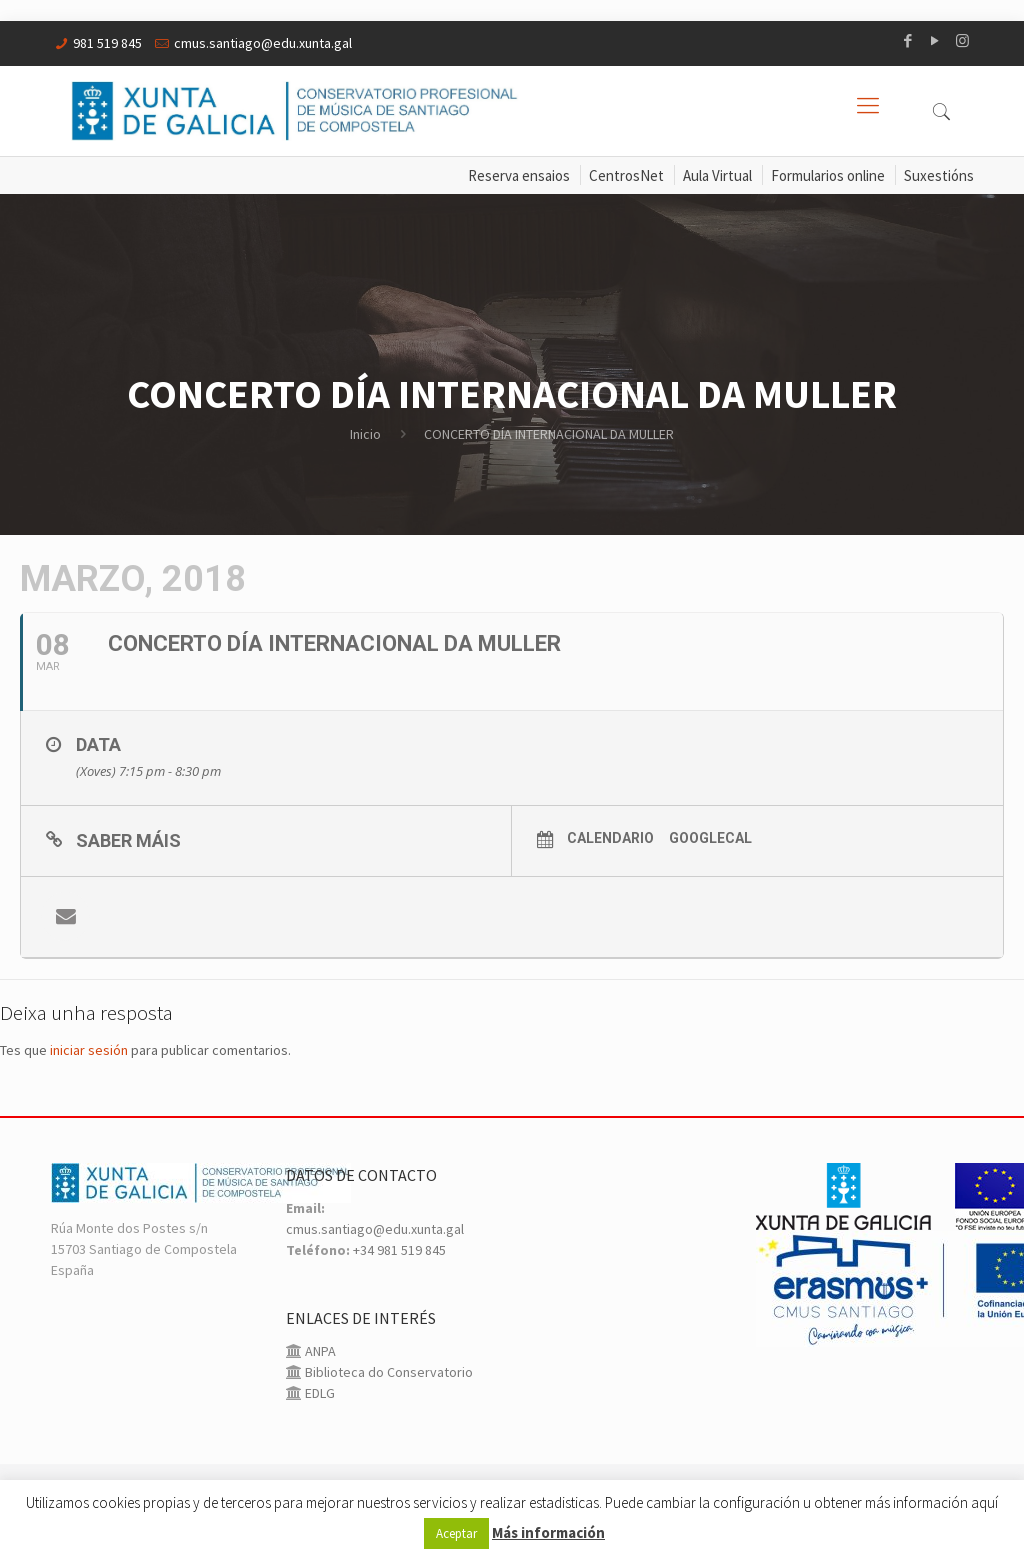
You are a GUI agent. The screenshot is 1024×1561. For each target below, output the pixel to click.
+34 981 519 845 (399, 1250)
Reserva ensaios (519, 175)
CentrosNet (626, 175)
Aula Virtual (717, 175)
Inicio (365, 434)
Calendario (610, 838)
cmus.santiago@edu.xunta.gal (263, 43)
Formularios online (828, 175)
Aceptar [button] (456, 1533)
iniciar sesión (89, 1050)
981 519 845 (107, 43)
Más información (548, 1532)
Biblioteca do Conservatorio (387, 1372)
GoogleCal (710, 838)
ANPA (319, 1351)
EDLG (318, 1393)
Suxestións (939, 175)
